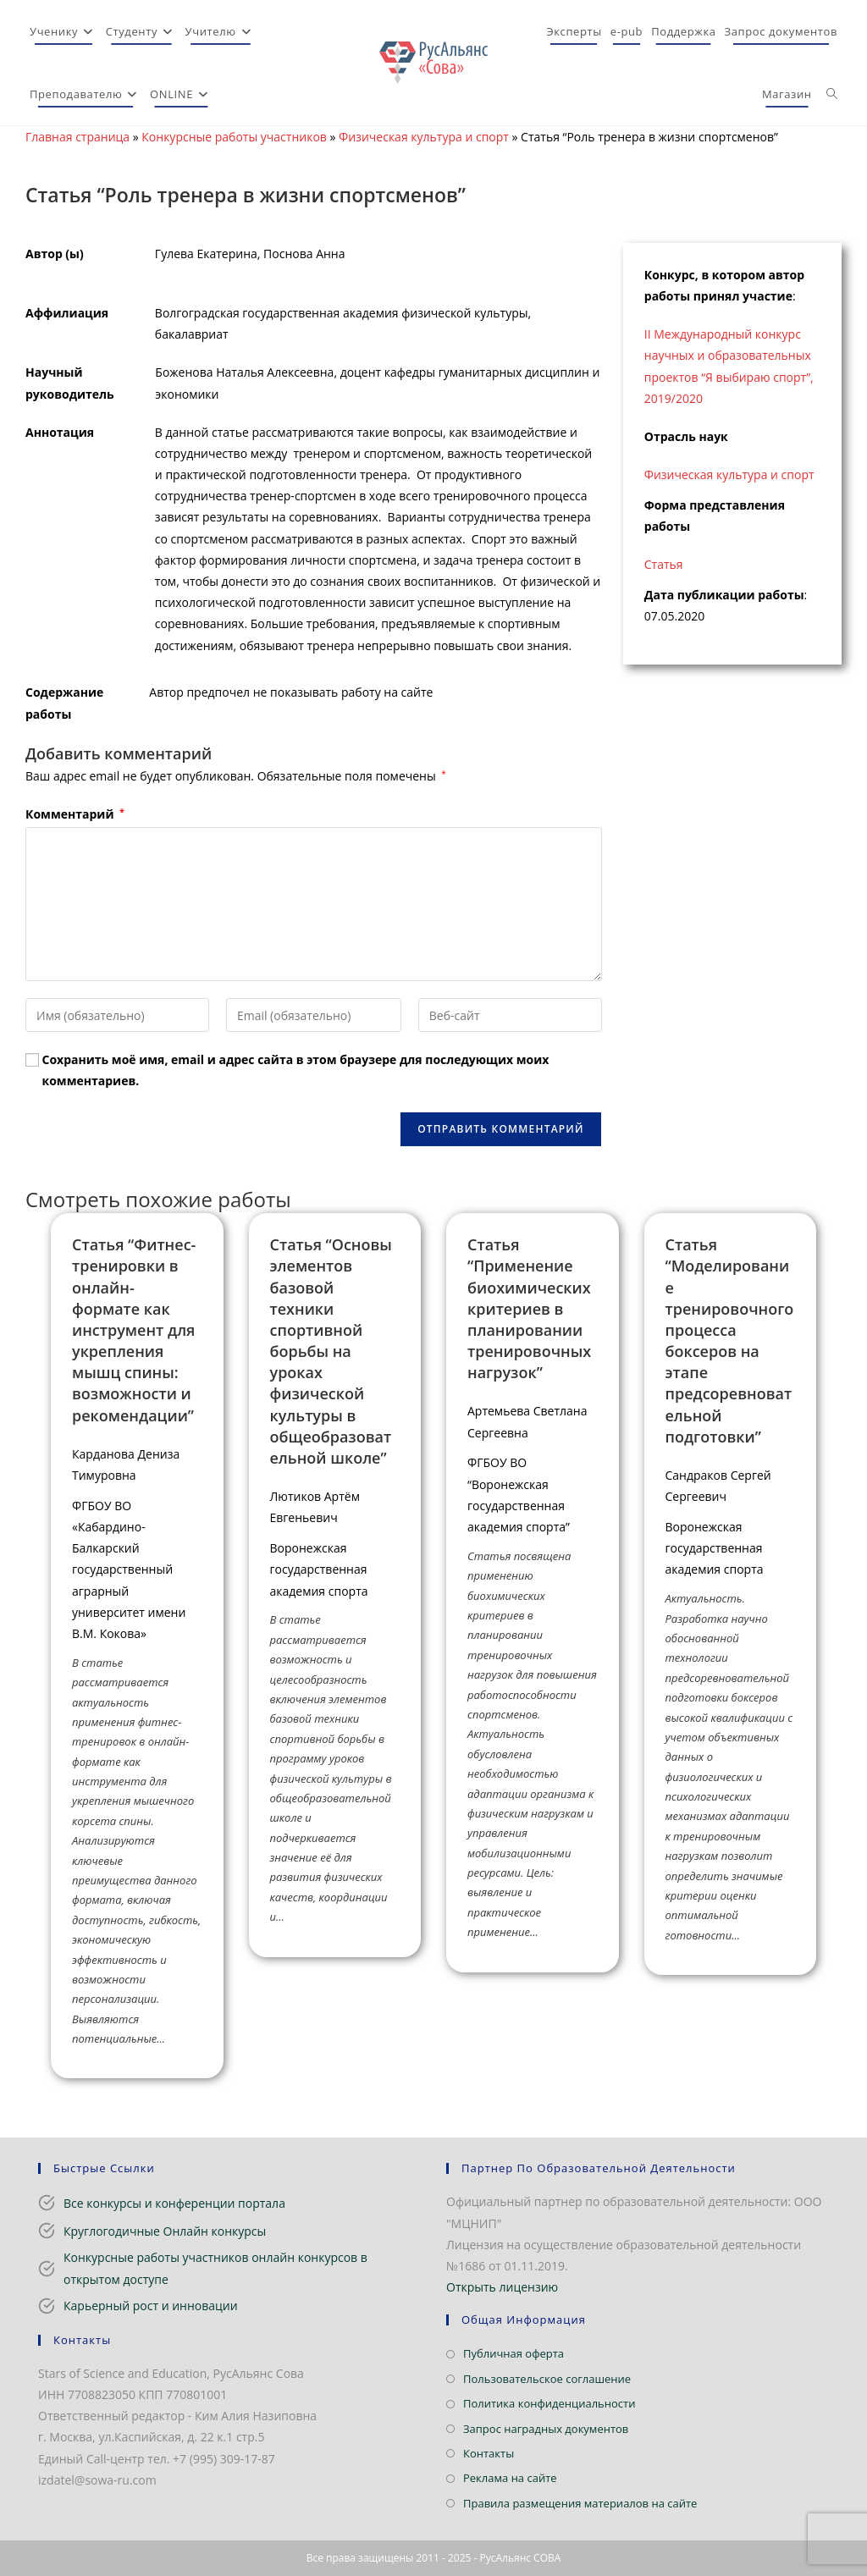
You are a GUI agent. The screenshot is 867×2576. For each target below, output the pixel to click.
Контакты (488, 2453)
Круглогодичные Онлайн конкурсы (165, 2231)
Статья (663, 564)
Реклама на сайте (510, 2477)
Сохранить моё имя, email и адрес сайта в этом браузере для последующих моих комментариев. (295, 1070)
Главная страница (77, 137)
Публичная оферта (513, 2353)
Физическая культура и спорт (424, 137)
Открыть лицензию (502, 2287)
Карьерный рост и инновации (151, 2305)
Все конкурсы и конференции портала (174, 2203)
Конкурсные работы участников (234, 137)
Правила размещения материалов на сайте (580, 2503)
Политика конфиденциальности (549, 2403)
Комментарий (74, 814)
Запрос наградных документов (545, 2428)
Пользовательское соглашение (547, 2378)
